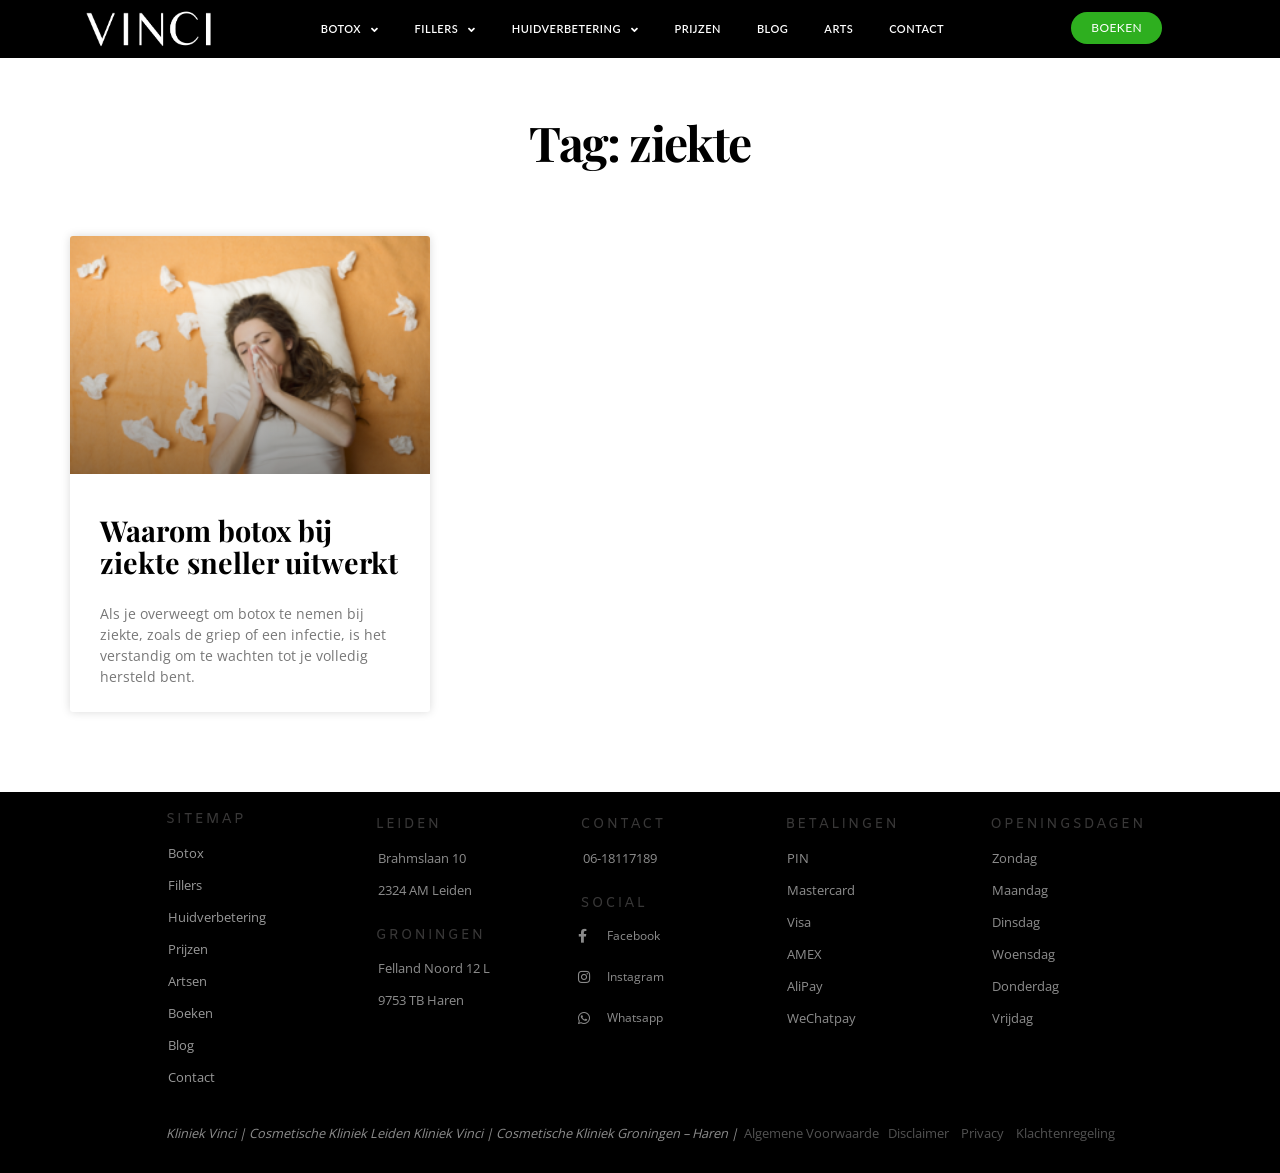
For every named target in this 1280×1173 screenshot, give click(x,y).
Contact (916, 28)
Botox (350, 29)
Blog (772, 28)
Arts (838, 28)
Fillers (445, 29)
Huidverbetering (575, 29)
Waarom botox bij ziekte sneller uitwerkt (249, 546)
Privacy (982, 1133)
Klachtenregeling (1065, 1133)
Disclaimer (918, 1133)
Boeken (190, 1013)
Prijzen (697, 28)
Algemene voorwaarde (811, 1133)
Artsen (187, 981)
